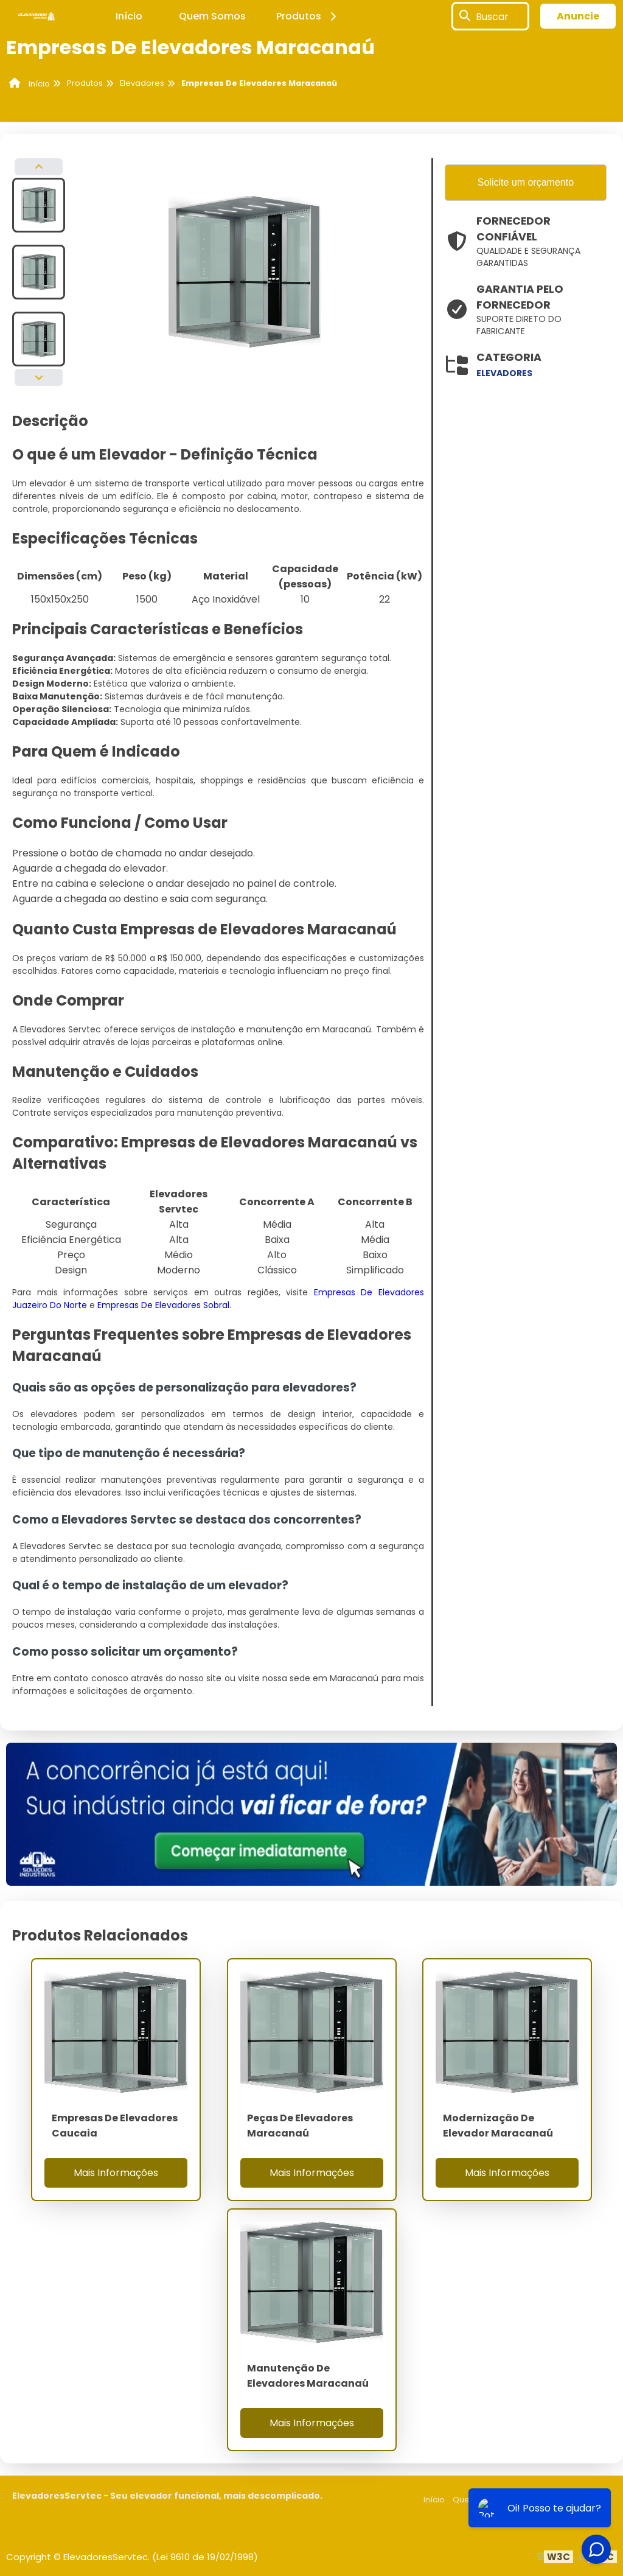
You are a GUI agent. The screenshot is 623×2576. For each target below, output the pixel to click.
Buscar (492, 16)
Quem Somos (212, 16)
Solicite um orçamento (526, 182)
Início (129, 16)
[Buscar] (465, 16)
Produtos (308, 16)
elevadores (504, 373)
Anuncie (578, 16)
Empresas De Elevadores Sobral (163, 1305)
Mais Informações (116, 2173)
